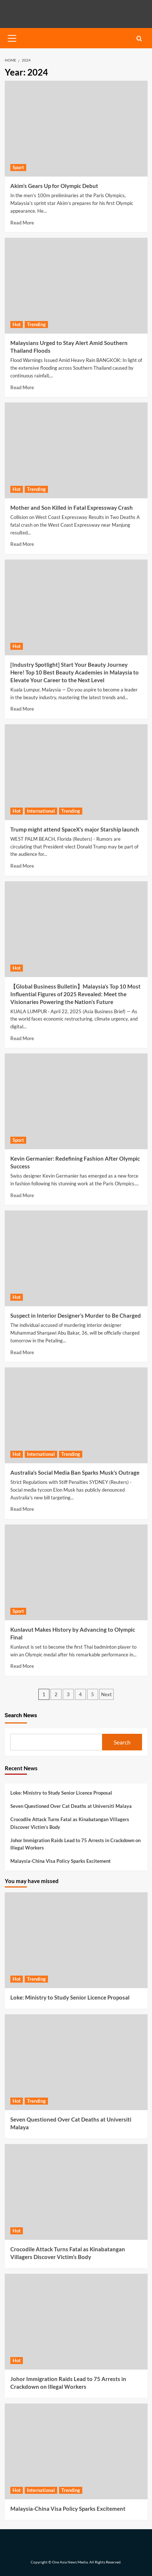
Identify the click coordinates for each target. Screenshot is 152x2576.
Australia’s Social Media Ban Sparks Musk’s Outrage (74, 1472)
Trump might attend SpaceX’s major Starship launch (74, 829)
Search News (21, 1715)
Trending (36, 324)
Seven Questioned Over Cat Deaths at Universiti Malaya (71, 1806)
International (41, 811)
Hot (17, 324)
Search (122, 1742)
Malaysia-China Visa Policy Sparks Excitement (60, 1861)
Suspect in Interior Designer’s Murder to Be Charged (75, 1315)
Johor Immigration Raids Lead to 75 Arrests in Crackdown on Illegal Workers (75, 1844)
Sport (18, 167)
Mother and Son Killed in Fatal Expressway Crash (71, 507)
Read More (22, 223)
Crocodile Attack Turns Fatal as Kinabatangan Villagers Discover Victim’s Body (69, 1823)
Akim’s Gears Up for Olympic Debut (54, 185)
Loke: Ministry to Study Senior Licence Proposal (61, 1793)
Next (106, 1694)
